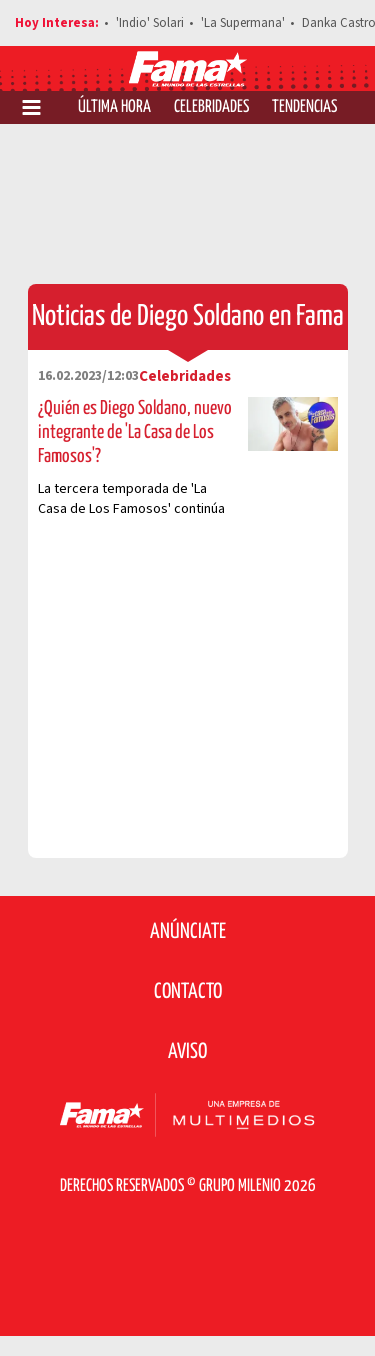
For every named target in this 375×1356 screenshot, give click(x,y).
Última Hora (114, 107)
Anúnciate (188, 932)
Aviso (187, 1052)
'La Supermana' (243, 23)
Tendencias (304, 107)
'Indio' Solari (150, 23)
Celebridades (211, 107)
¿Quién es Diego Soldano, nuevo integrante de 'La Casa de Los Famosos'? (135, 432)
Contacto (188, 992)
